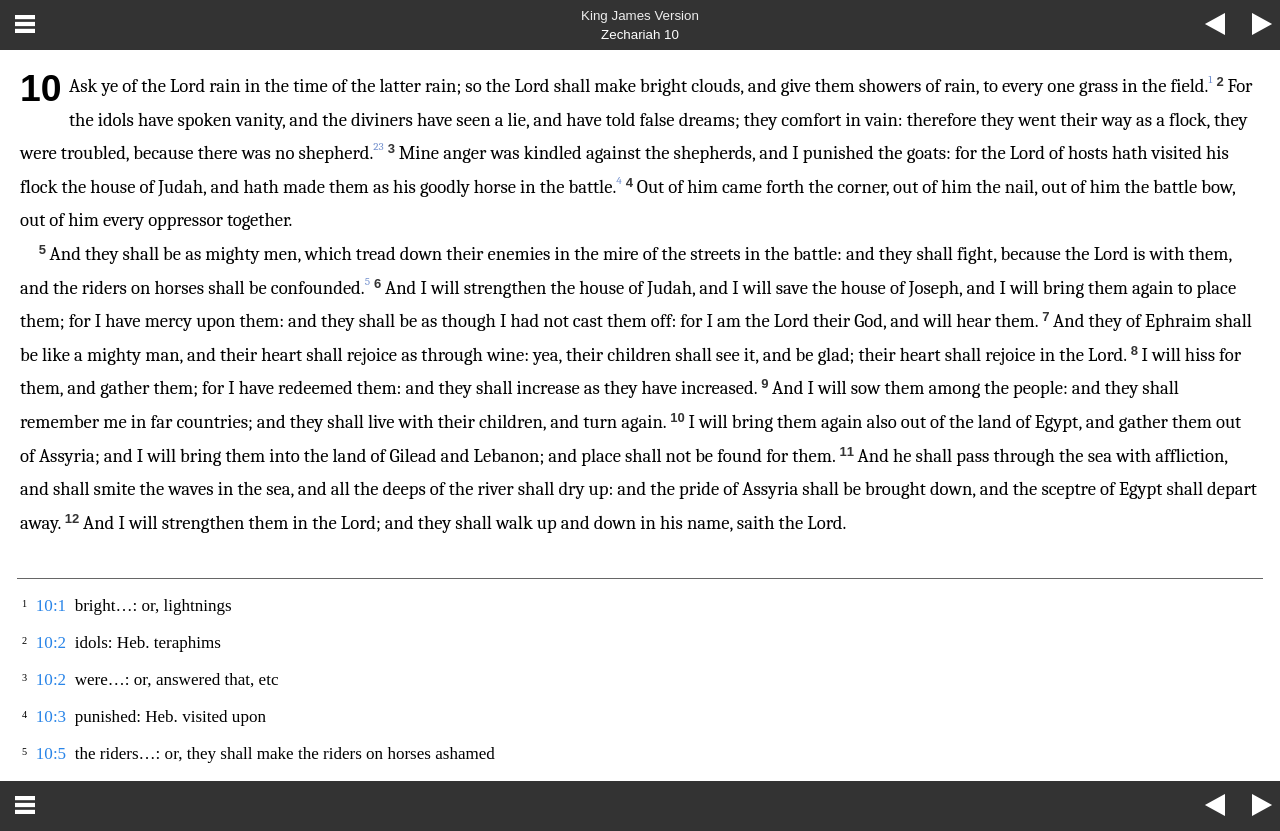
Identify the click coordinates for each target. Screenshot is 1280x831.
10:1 (51, 605)
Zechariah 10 (640, 34)
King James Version (640, 15)
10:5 (51, 753)
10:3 (51, 716)
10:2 (51, 642)
